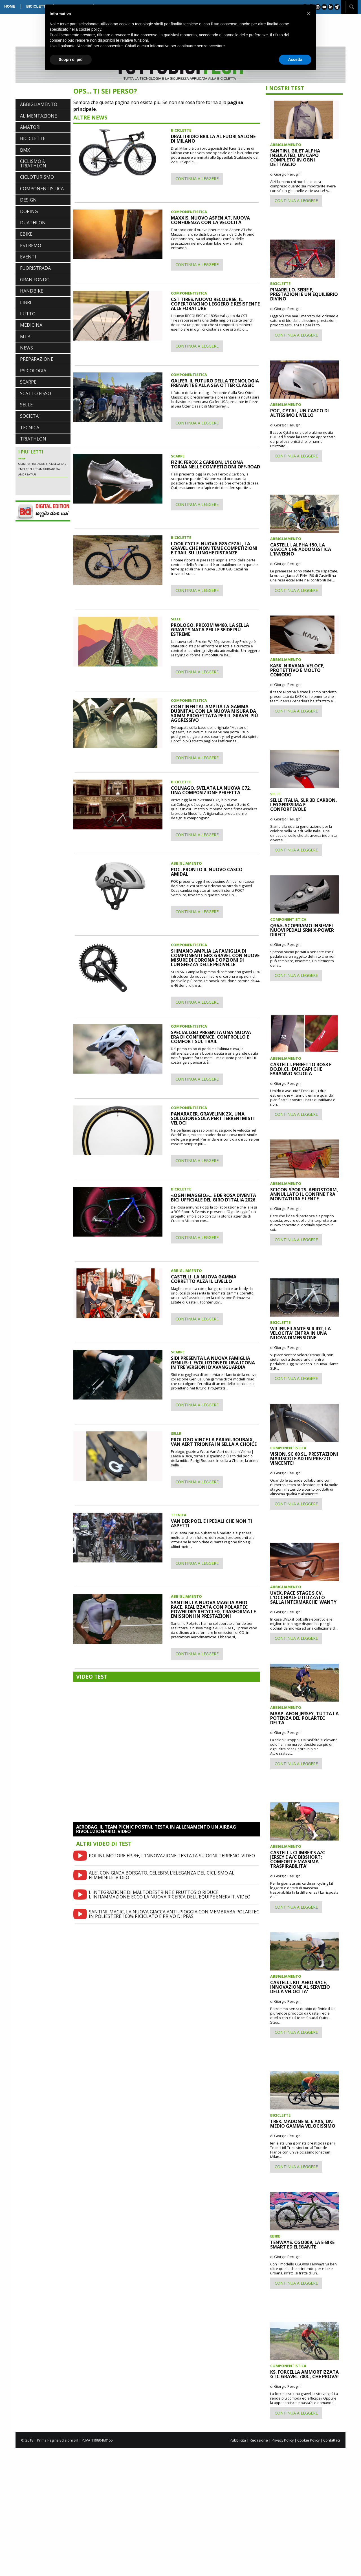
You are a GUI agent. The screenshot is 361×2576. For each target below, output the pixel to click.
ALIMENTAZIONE (38, 116)
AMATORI (30, 127)
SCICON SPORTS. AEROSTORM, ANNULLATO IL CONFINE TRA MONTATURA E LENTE (304, 1194)
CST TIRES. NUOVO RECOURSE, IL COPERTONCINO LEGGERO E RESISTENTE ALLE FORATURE (215, 303)
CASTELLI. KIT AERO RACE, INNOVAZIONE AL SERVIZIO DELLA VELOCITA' (300, 1987)
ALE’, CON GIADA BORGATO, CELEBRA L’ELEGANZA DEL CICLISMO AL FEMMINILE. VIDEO (161, 1875)
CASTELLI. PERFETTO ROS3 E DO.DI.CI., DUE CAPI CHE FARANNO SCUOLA (300, 1069)
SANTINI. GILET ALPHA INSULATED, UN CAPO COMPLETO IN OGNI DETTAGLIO (295, 157)
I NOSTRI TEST (285, 88)
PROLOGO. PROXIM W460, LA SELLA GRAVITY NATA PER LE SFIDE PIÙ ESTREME (210, 629)
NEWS (26, 348)
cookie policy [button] (90, 29)
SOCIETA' (30, 416)
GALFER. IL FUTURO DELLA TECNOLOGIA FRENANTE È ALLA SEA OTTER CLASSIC (215, 383)
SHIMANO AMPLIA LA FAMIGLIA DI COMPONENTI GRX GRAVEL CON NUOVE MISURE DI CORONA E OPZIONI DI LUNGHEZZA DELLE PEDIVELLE (215, 958)
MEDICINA (31, 325)
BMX (25, 150)
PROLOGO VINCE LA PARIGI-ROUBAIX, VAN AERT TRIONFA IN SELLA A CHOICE (214, 1442)
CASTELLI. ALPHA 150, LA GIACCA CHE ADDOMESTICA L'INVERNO (300, 549)
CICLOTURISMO (37, 177)
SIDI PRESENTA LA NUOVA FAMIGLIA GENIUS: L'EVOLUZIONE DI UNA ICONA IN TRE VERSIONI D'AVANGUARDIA (213, 1362)
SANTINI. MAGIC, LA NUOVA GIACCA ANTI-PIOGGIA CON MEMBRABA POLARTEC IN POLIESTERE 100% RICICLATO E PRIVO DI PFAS (174, 1914)
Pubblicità (238, 2440)
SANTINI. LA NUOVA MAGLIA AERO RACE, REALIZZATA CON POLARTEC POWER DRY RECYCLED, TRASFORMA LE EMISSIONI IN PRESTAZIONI (213, 1609)
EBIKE (26, 234)
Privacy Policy (283, 2440)
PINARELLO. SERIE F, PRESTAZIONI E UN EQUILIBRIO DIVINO (304, 294)
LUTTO (28, 314)
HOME (9, 6)
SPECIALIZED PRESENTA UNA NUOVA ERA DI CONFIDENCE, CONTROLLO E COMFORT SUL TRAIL (211, 1036)
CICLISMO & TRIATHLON (33, 163)
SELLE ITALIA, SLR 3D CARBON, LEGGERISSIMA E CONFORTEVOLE (303, 804)
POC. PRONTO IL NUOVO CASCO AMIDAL (207, 871)
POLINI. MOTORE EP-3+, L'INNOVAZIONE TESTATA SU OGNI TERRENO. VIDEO (172, 1856)
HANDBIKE (31, 291)
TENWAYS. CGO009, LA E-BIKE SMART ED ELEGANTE (302, 2244)
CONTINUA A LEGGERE (197, 178)
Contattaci (331, 2440)
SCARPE (28, 382)
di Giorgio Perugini (285, 174)
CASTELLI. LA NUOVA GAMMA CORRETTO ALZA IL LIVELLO (203, 1279)
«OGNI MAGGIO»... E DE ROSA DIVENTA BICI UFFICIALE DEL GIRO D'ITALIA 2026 (213, 1197)
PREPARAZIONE (36, 359)
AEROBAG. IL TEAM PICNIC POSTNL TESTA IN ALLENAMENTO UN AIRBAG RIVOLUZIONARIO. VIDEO (156, 1829)
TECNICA (29, 427)
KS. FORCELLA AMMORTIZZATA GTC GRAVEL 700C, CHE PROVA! (304, 2374)
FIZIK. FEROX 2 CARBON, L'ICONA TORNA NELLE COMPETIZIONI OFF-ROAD (215, 464)
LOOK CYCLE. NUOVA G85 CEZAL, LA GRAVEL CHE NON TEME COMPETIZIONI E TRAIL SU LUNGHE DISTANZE (214, 548)
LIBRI (25, 302)
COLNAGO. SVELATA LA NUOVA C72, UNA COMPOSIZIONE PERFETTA (211, 790)
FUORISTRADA (35, 268)
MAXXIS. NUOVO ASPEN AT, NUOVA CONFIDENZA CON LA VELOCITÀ (210, 220)
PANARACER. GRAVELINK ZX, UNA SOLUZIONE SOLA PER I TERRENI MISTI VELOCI (213, 1118)
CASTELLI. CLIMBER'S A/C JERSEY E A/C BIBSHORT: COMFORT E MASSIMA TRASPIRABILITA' (297, 1859)
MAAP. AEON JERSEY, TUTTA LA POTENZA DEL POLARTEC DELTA (304, 1718)
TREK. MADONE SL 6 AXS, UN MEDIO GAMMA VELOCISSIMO (302, 2123)
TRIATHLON (33, 439)
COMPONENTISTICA (42, 188)
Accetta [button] (295, 59)
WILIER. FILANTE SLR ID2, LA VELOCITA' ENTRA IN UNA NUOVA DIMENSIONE (300, 1333)
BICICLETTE (37, 6)
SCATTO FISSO (35, 393)
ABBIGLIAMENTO (38, 104)
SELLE (26, 405)
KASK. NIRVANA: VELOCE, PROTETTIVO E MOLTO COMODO (297, 670)
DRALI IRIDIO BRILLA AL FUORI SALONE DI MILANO (213, 138)
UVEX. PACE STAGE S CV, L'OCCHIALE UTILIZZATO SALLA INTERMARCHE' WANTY (303, 1597)
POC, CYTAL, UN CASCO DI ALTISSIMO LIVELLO (299, 413)
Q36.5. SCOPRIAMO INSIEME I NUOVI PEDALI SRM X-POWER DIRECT (302, 930)
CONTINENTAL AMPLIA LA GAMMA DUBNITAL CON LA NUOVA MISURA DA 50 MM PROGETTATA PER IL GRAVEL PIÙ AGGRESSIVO (214, 713)
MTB (25, 336)
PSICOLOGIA (33, 371)
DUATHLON (33, 223)
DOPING (29, 211)
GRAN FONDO (35, 279)
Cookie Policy (308, 2440)
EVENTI (28, 257)
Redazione (259, 2440)
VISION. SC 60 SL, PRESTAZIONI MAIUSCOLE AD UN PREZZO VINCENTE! (304, 1458)
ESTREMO (30, 245)
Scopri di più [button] (71, 59)
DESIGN (28, 200)
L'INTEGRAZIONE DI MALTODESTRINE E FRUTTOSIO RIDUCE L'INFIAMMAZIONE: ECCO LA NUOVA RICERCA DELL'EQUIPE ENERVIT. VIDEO (169, 1894)
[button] (308, 13)
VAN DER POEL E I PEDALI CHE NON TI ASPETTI (211, 1523)
